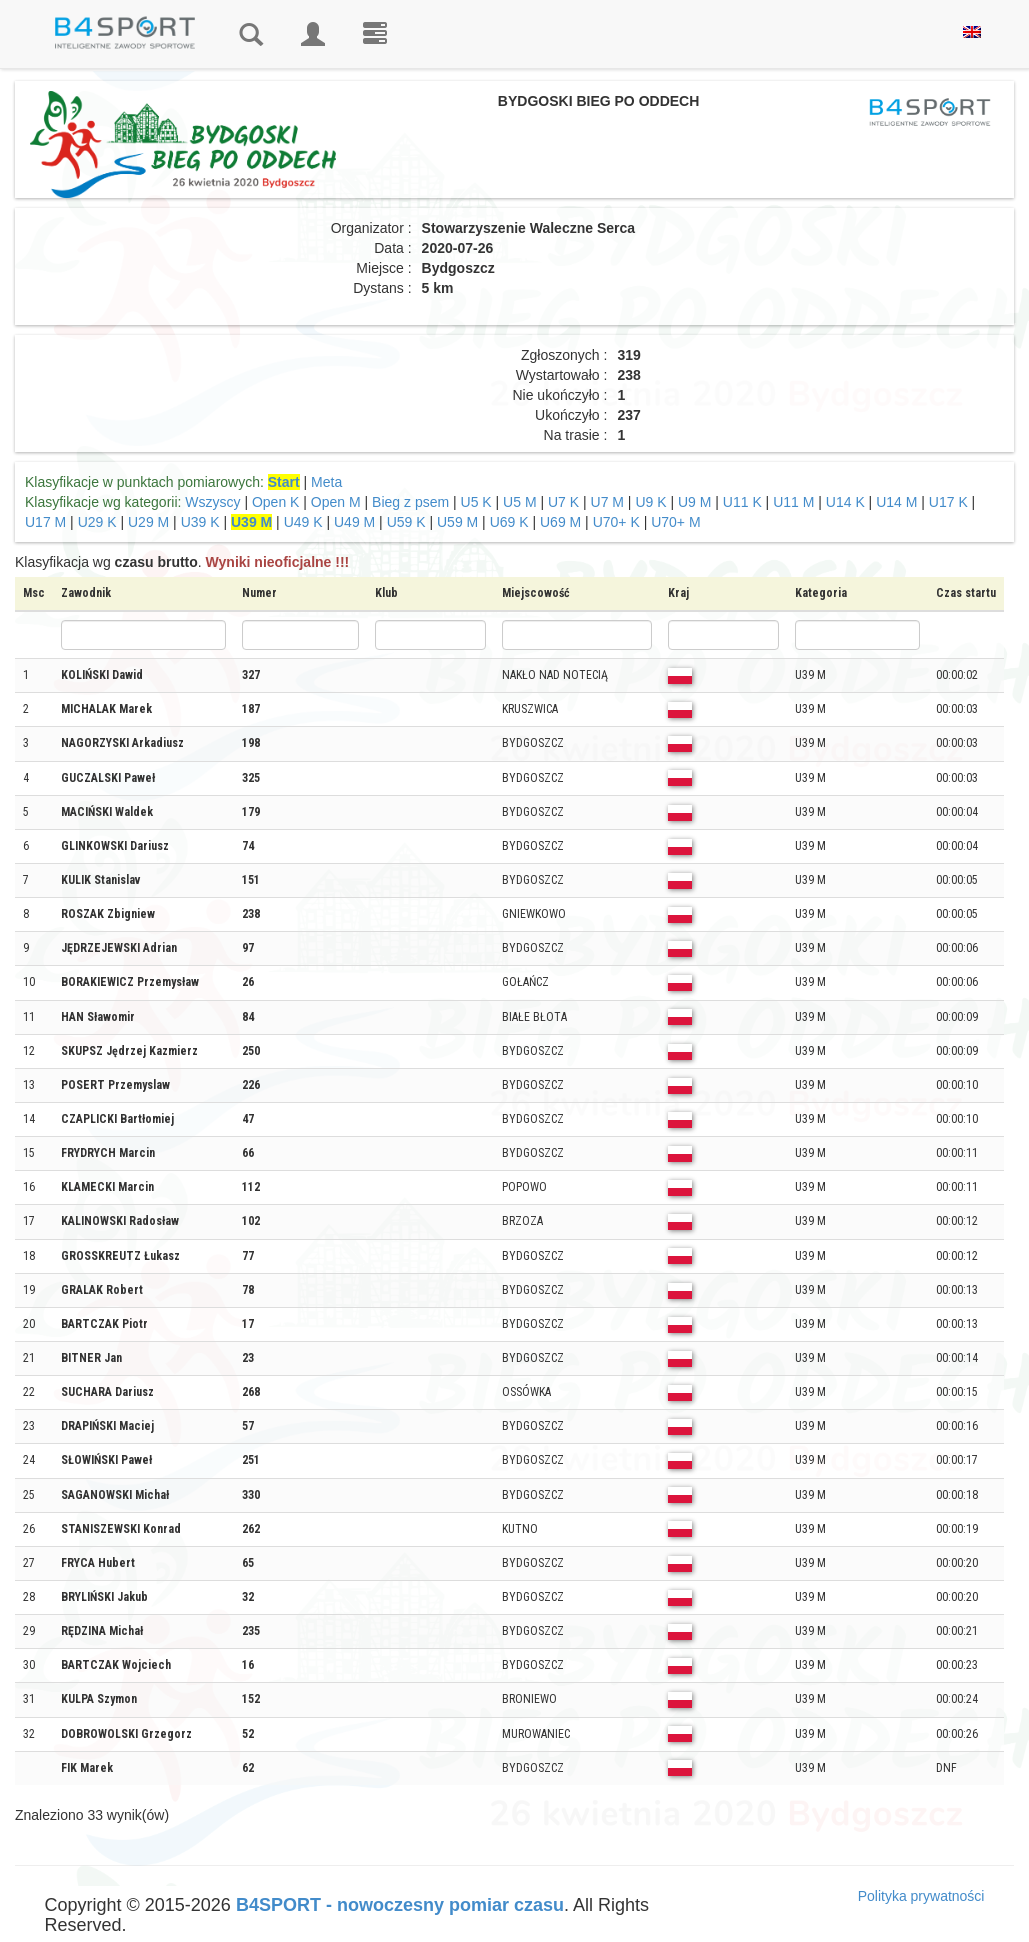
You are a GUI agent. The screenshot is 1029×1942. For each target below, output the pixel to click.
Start (284, 482)
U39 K (200, 522)
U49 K (303, 522)
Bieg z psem (410, 502)
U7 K (563, 502)
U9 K (650, 502)
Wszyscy (212, 502)
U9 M (694, 502)
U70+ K (616, 522)
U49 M (354, 522)
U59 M (457, 522)
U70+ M (675, 522)
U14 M (896, 502)
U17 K (948, 502)
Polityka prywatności (921, 1896)
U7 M (607, 502)
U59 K (406, 522)
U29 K (97, 522)
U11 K (742, 502)
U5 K (476, 502)
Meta (326, 482)
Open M (336, 502)
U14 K (845, 502)
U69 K (509, 522)
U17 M (45, 522)
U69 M (560, 522)
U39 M (251, 522)
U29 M (148, 522)
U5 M (519, 502)
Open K (275, 502)
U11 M (793, 502)
